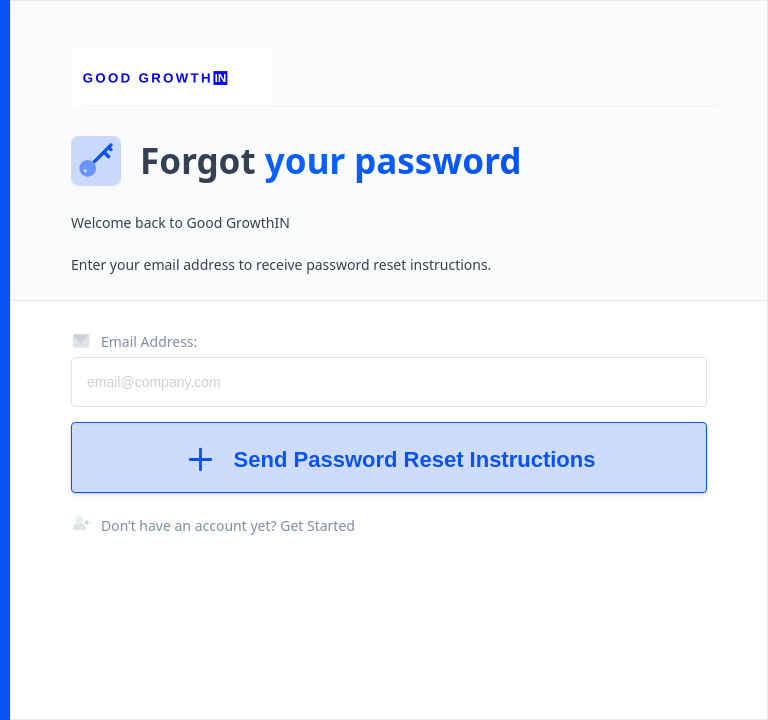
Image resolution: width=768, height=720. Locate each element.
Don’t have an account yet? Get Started (228, 525)
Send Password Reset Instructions (389, 459)
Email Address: (134, 341)
